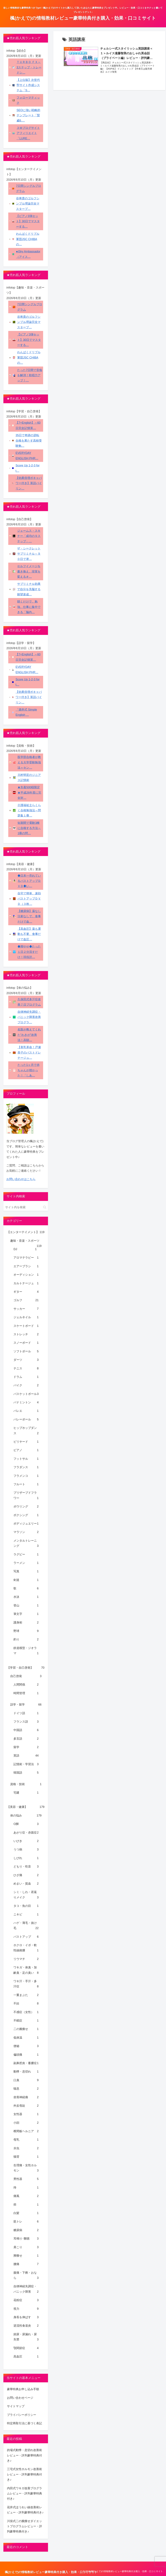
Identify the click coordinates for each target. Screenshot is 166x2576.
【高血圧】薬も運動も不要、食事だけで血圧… (29, 934)
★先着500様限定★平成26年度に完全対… (29, 792)
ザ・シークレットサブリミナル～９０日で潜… (29, 554)
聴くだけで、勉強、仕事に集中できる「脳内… (29, 607)
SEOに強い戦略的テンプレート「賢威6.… (28, 115)
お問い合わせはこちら (21, 1179)
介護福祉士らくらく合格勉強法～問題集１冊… (29, 810)
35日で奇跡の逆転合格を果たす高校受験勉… (29, 440)
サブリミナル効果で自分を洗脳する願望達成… (29, 589)
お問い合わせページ (20, 2397)
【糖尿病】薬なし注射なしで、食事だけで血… (29, 916)
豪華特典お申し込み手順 (23, 2389)
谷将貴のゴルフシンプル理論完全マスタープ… (27, 204)
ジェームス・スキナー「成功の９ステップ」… (29, 536)
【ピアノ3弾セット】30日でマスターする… (28, 221)
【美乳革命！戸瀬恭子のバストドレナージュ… (29, 1052)
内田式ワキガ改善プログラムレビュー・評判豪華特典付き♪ (24, 2493)
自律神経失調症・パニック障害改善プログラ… (29, 1017)
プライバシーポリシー (21, 2414)
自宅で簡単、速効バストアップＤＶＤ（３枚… (29, 899)
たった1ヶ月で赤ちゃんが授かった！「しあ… (29, 1070)
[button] (44, 1207)
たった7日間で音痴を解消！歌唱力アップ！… (29, 375)
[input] (25, 1207)
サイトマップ (15, 2406)
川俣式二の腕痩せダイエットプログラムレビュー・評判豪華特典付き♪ (24, 2526)
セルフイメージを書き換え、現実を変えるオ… (29, 571)
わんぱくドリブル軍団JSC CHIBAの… (27, 239)
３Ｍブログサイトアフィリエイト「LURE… (28, 133)
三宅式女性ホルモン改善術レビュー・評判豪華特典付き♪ (24, 2474)
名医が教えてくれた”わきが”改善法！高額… (29, 1035)
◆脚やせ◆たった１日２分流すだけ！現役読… (29, 952)
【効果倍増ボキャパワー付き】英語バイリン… (29, 483)
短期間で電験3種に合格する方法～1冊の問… (29, 828)
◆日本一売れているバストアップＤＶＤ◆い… (29, 881)
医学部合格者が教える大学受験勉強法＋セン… (29, 762)
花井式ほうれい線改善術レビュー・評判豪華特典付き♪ (25, 2510)
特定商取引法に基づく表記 (24, 2423)
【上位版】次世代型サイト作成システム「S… (28, 85)
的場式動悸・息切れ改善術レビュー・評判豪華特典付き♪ (24, 2455)
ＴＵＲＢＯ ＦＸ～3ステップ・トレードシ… (29, 67)
